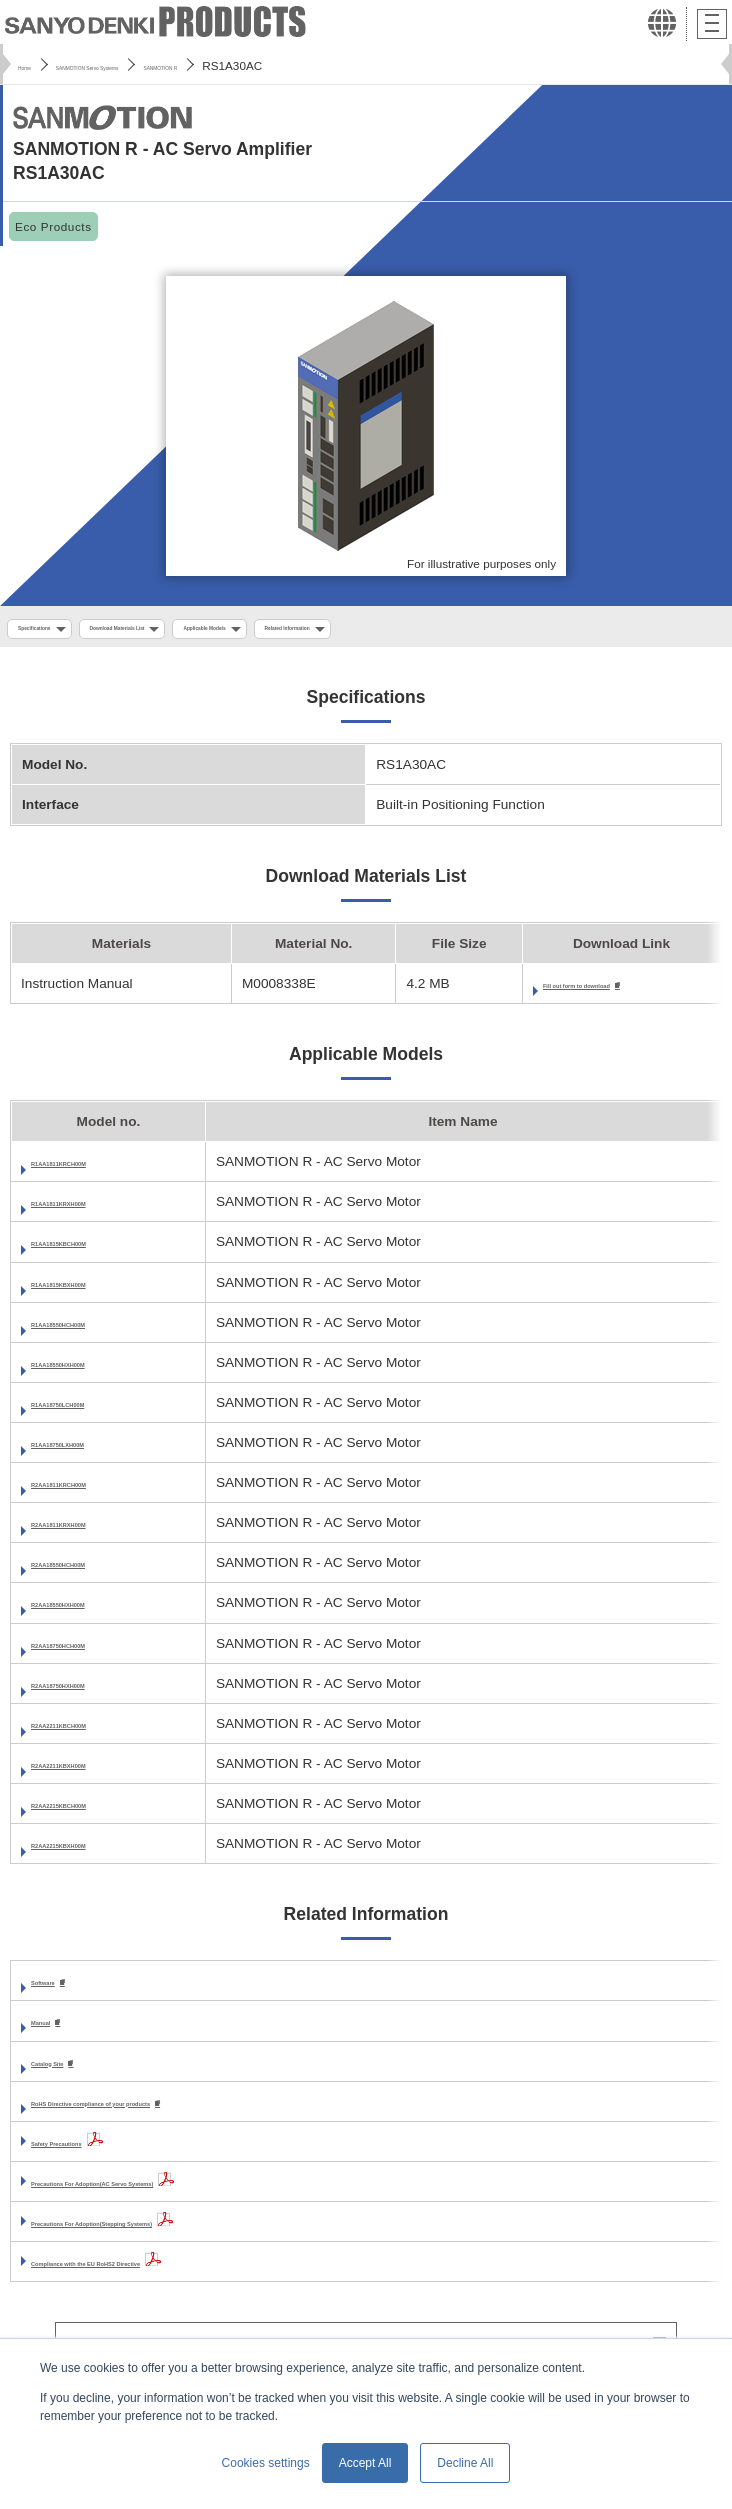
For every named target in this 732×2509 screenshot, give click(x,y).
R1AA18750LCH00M (96, 1410)
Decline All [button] (465, 2463)
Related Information (506, 630)
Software (60, 1990)
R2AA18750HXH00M (96, 1691)
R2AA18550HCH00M (96, 1571)
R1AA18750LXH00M (95, 1450)
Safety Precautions (92, 2153)
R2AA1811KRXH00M (97, 1531)
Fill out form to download (533, 991)
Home (33, 65)
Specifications (57, 630)
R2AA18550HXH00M (96, 1611)
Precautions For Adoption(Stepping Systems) (178, 2233)
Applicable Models (360, 630)
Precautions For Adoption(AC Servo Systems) (180, 2193)
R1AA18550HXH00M (96, 1370)
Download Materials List (203, 630)
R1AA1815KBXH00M (97, 1290)
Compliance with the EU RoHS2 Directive (164, 2273)
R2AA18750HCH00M (96, 1651)
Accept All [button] (365, 2463)
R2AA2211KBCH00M (98, 1731)
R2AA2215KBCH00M (98, 1811)
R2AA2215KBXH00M (97, 1851)
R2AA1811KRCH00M (98, 1491)
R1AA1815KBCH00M (98, 1250)
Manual (54, 2031)
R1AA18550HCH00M (96, 1330)
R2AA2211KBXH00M (97, 1771)
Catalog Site (70, 2072)
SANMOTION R (293, 65)
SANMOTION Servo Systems (150, 65)
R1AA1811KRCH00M (98, 1170)
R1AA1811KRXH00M (97, 1210)
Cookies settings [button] (266, 2463)
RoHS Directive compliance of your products (176, 2113)
